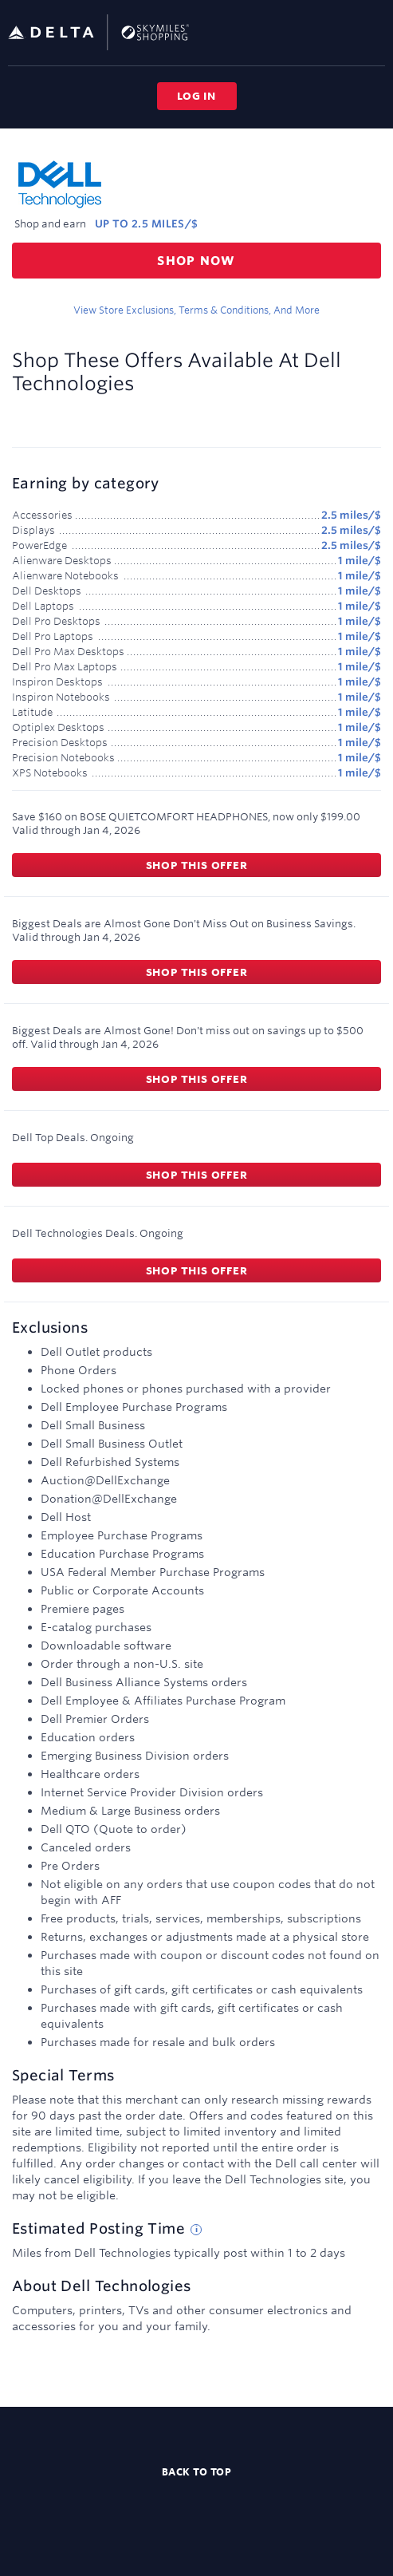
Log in (196, 95)
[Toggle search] (348, 31)
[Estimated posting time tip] (196, 2229)
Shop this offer (197, 865)
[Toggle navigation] (374, 32)
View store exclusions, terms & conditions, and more (196, 309)
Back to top (197, 2471)
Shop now (196, 260)
